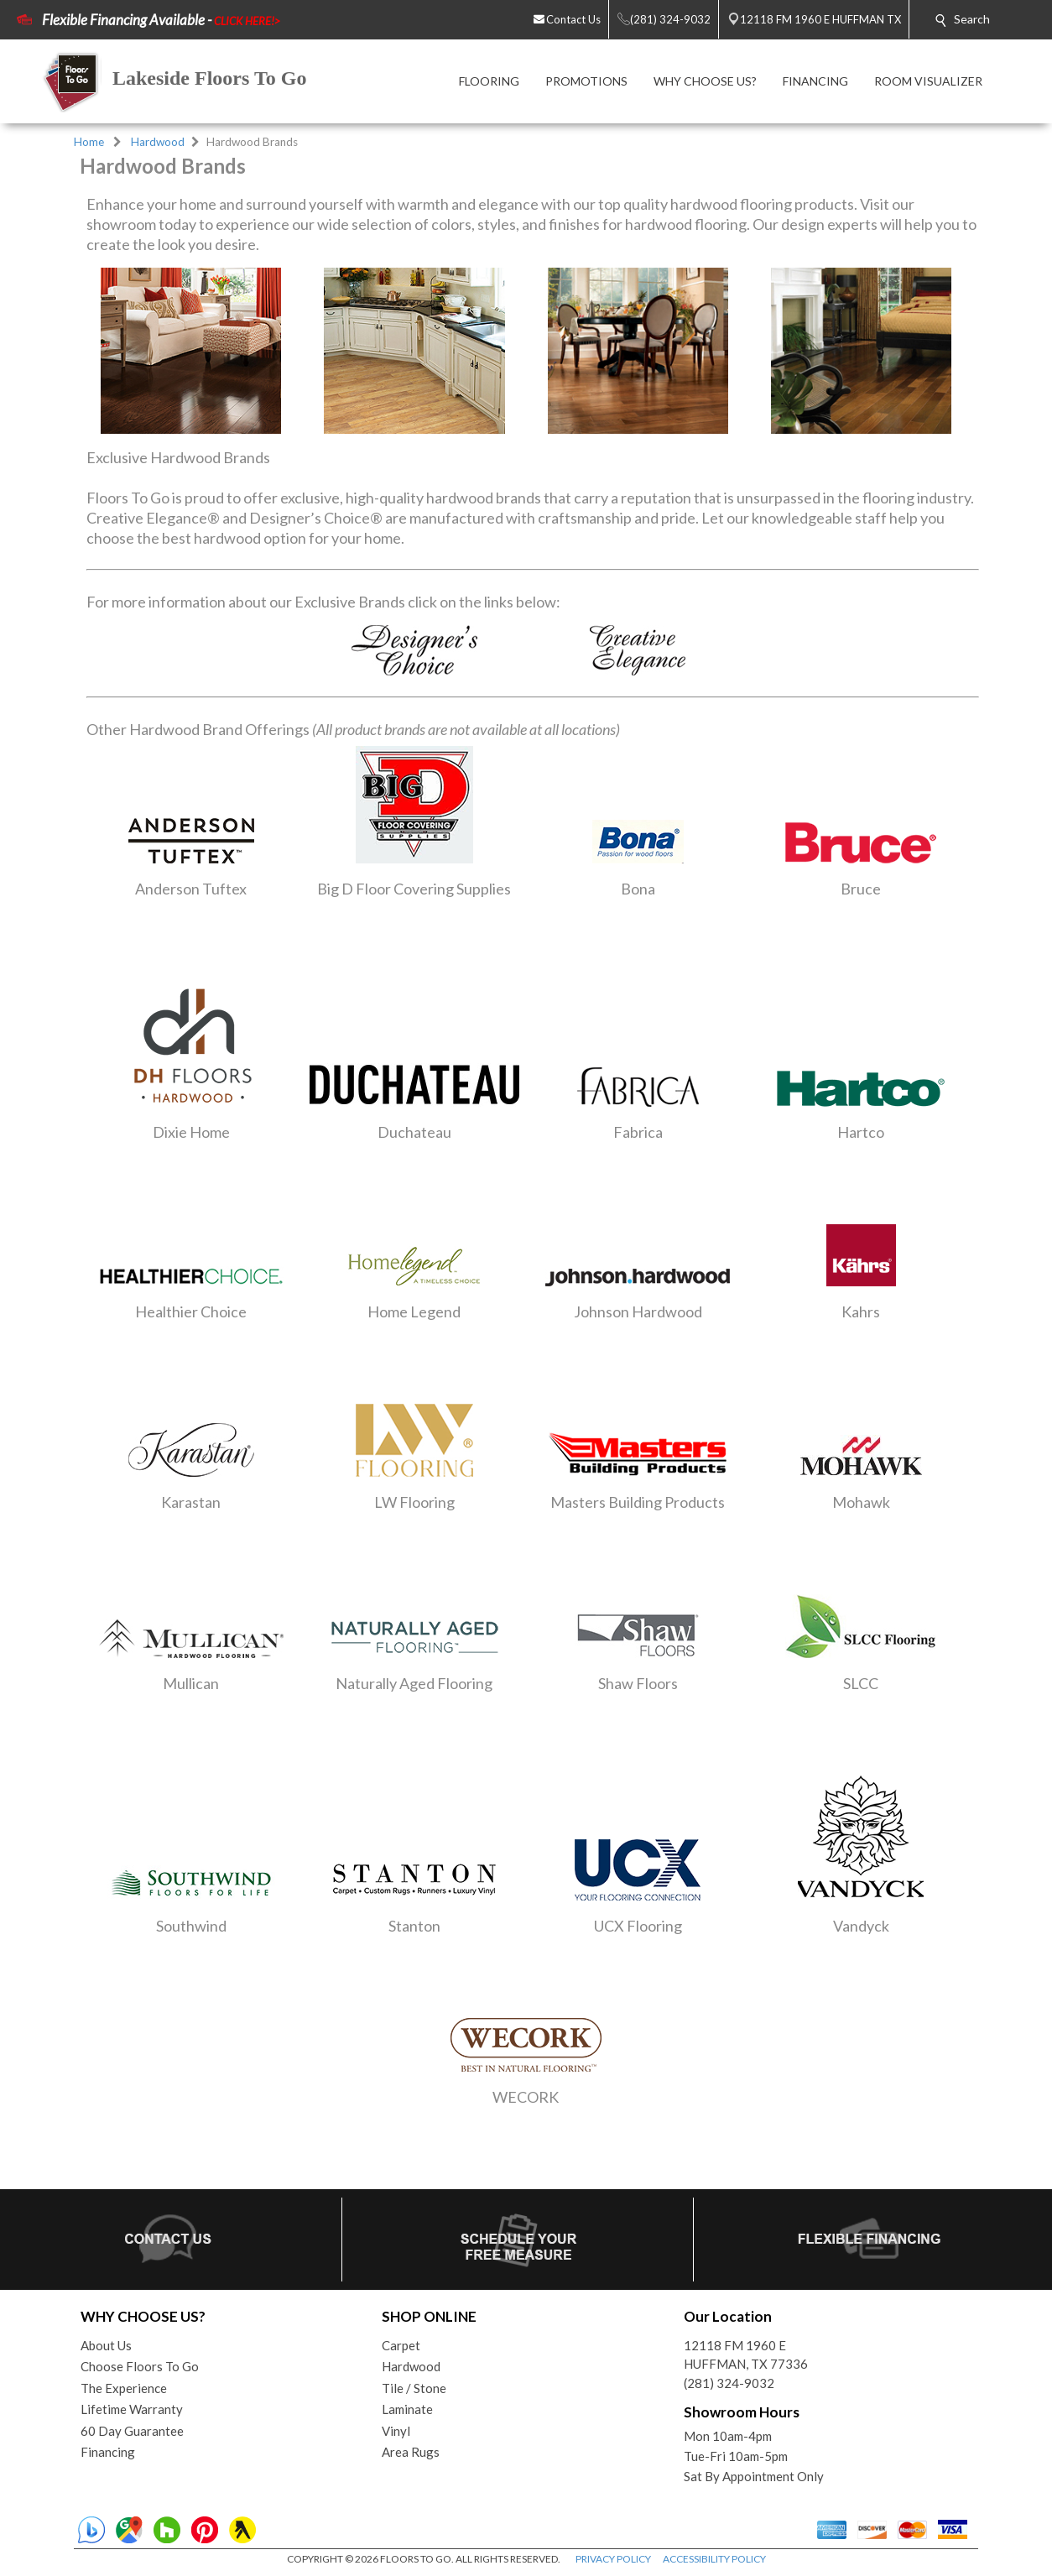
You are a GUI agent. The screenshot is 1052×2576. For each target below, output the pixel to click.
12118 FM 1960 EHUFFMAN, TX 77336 (746, 2355)
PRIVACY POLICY (613, 2559)
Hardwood (158, 142)
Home (89, 142)
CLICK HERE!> (247, 21)
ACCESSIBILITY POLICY (714, 2559)
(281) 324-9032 (729, 2383)
